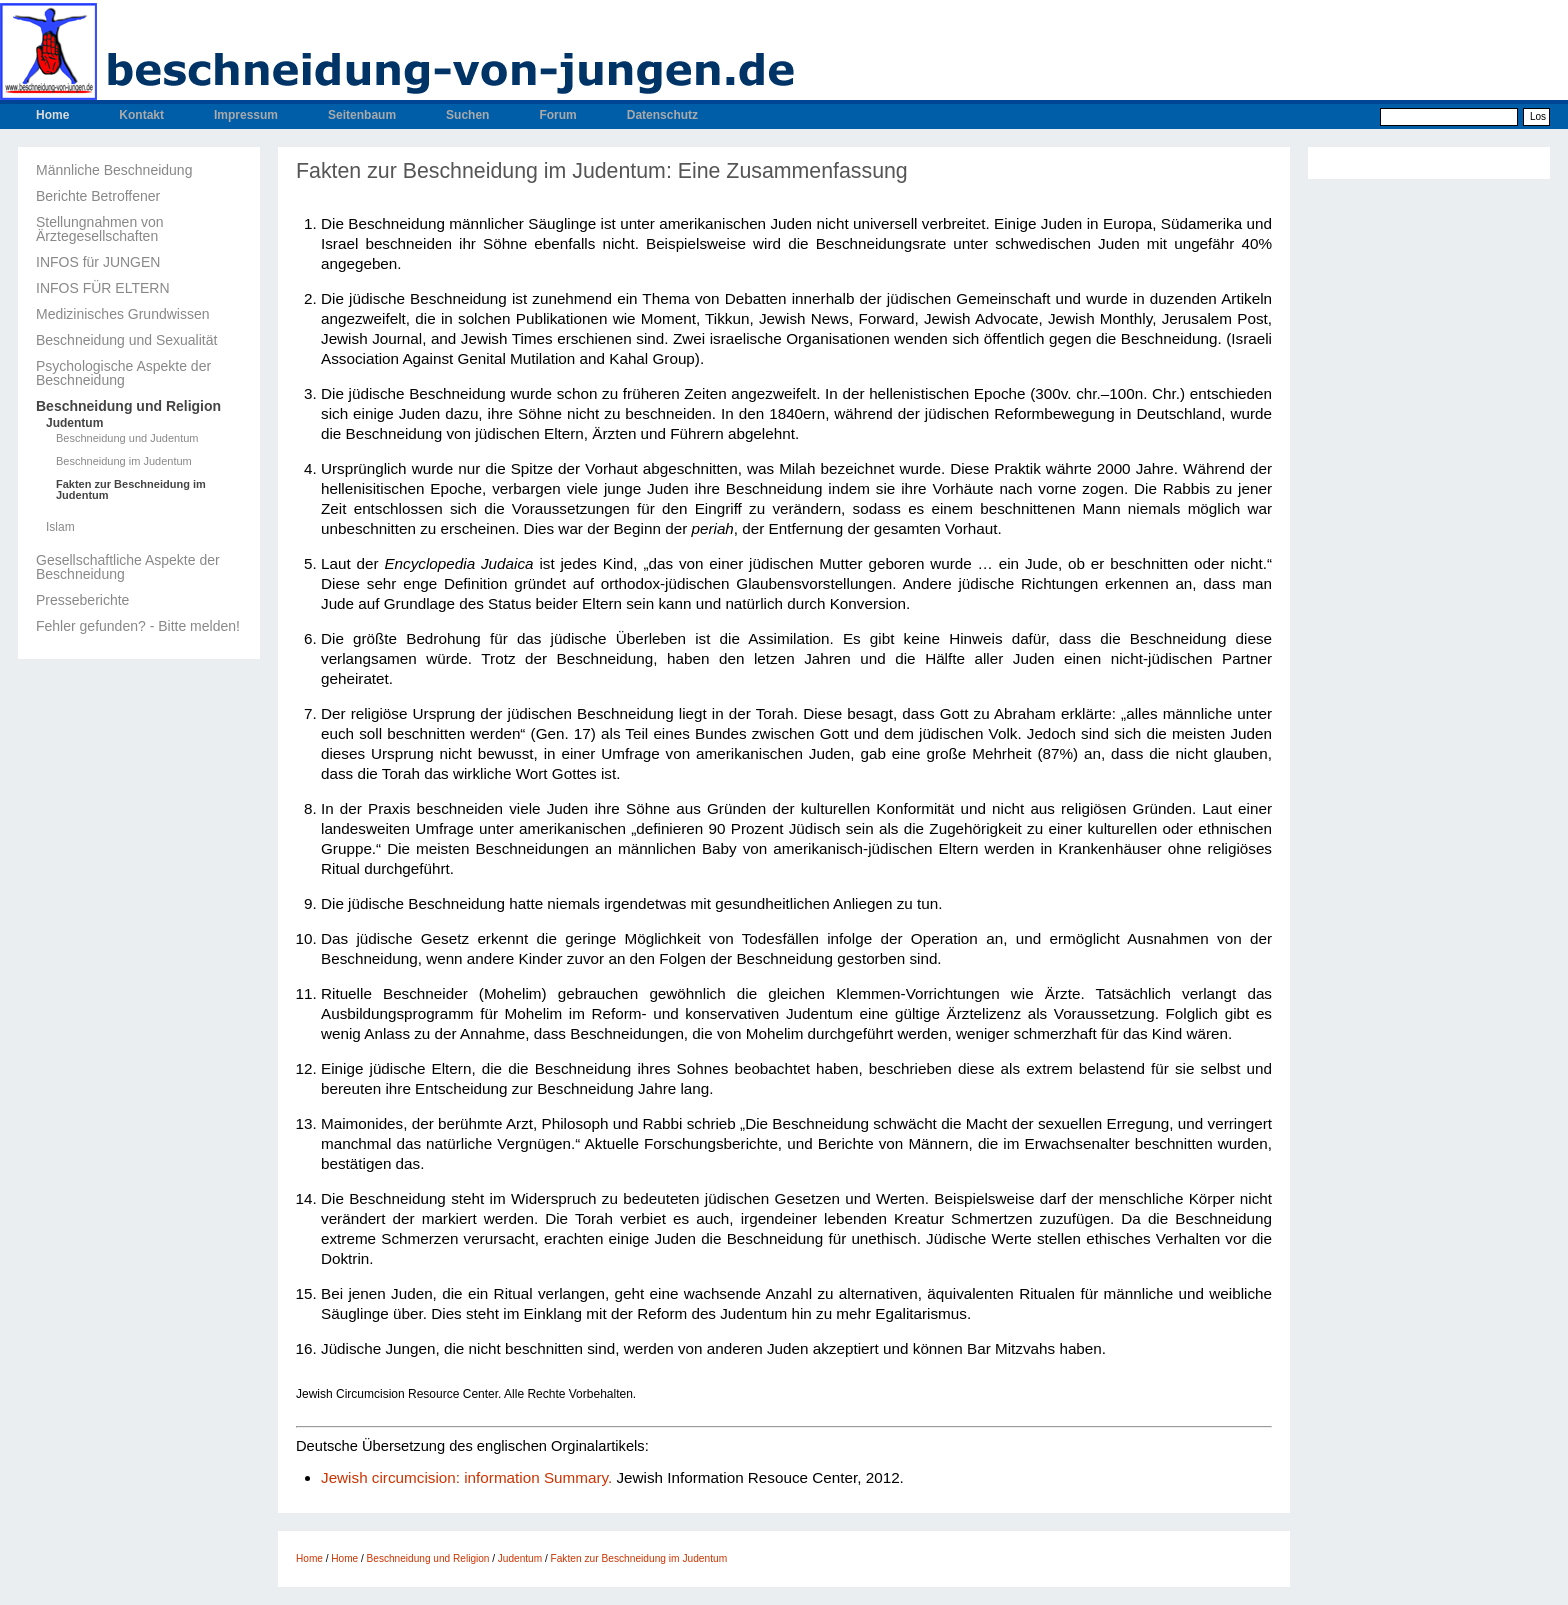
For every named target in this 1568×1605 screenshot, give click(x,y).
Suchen (467, 115)
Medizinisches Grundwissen (123, 314)
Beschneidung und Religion (128, 406)
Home (52, 115)
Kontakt (141, 115)
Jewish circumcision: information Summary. (466, 1477)
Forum (557, 115)
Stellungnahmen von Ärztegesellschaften (100, 229)
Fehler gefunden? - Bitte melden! (138, 626)
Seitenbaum (362, 115)
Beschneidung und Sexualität (126, 340)
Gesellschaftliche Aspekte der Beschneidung (128, 567)
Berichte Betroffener (98, 196)
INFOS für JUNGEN (98, 262)
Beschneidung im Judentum (124, 461)
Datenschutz (662, 115)
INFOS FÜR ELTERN (103, 288)
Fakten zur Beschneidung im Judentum (131, 490)
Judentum (74, 423)
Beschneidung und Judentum (127, 438)
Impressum (246, 115)
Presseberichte (82, 600)
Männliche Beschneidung (114, 170)
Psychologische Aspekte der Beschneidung (123, 373)
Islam (60, 527)
